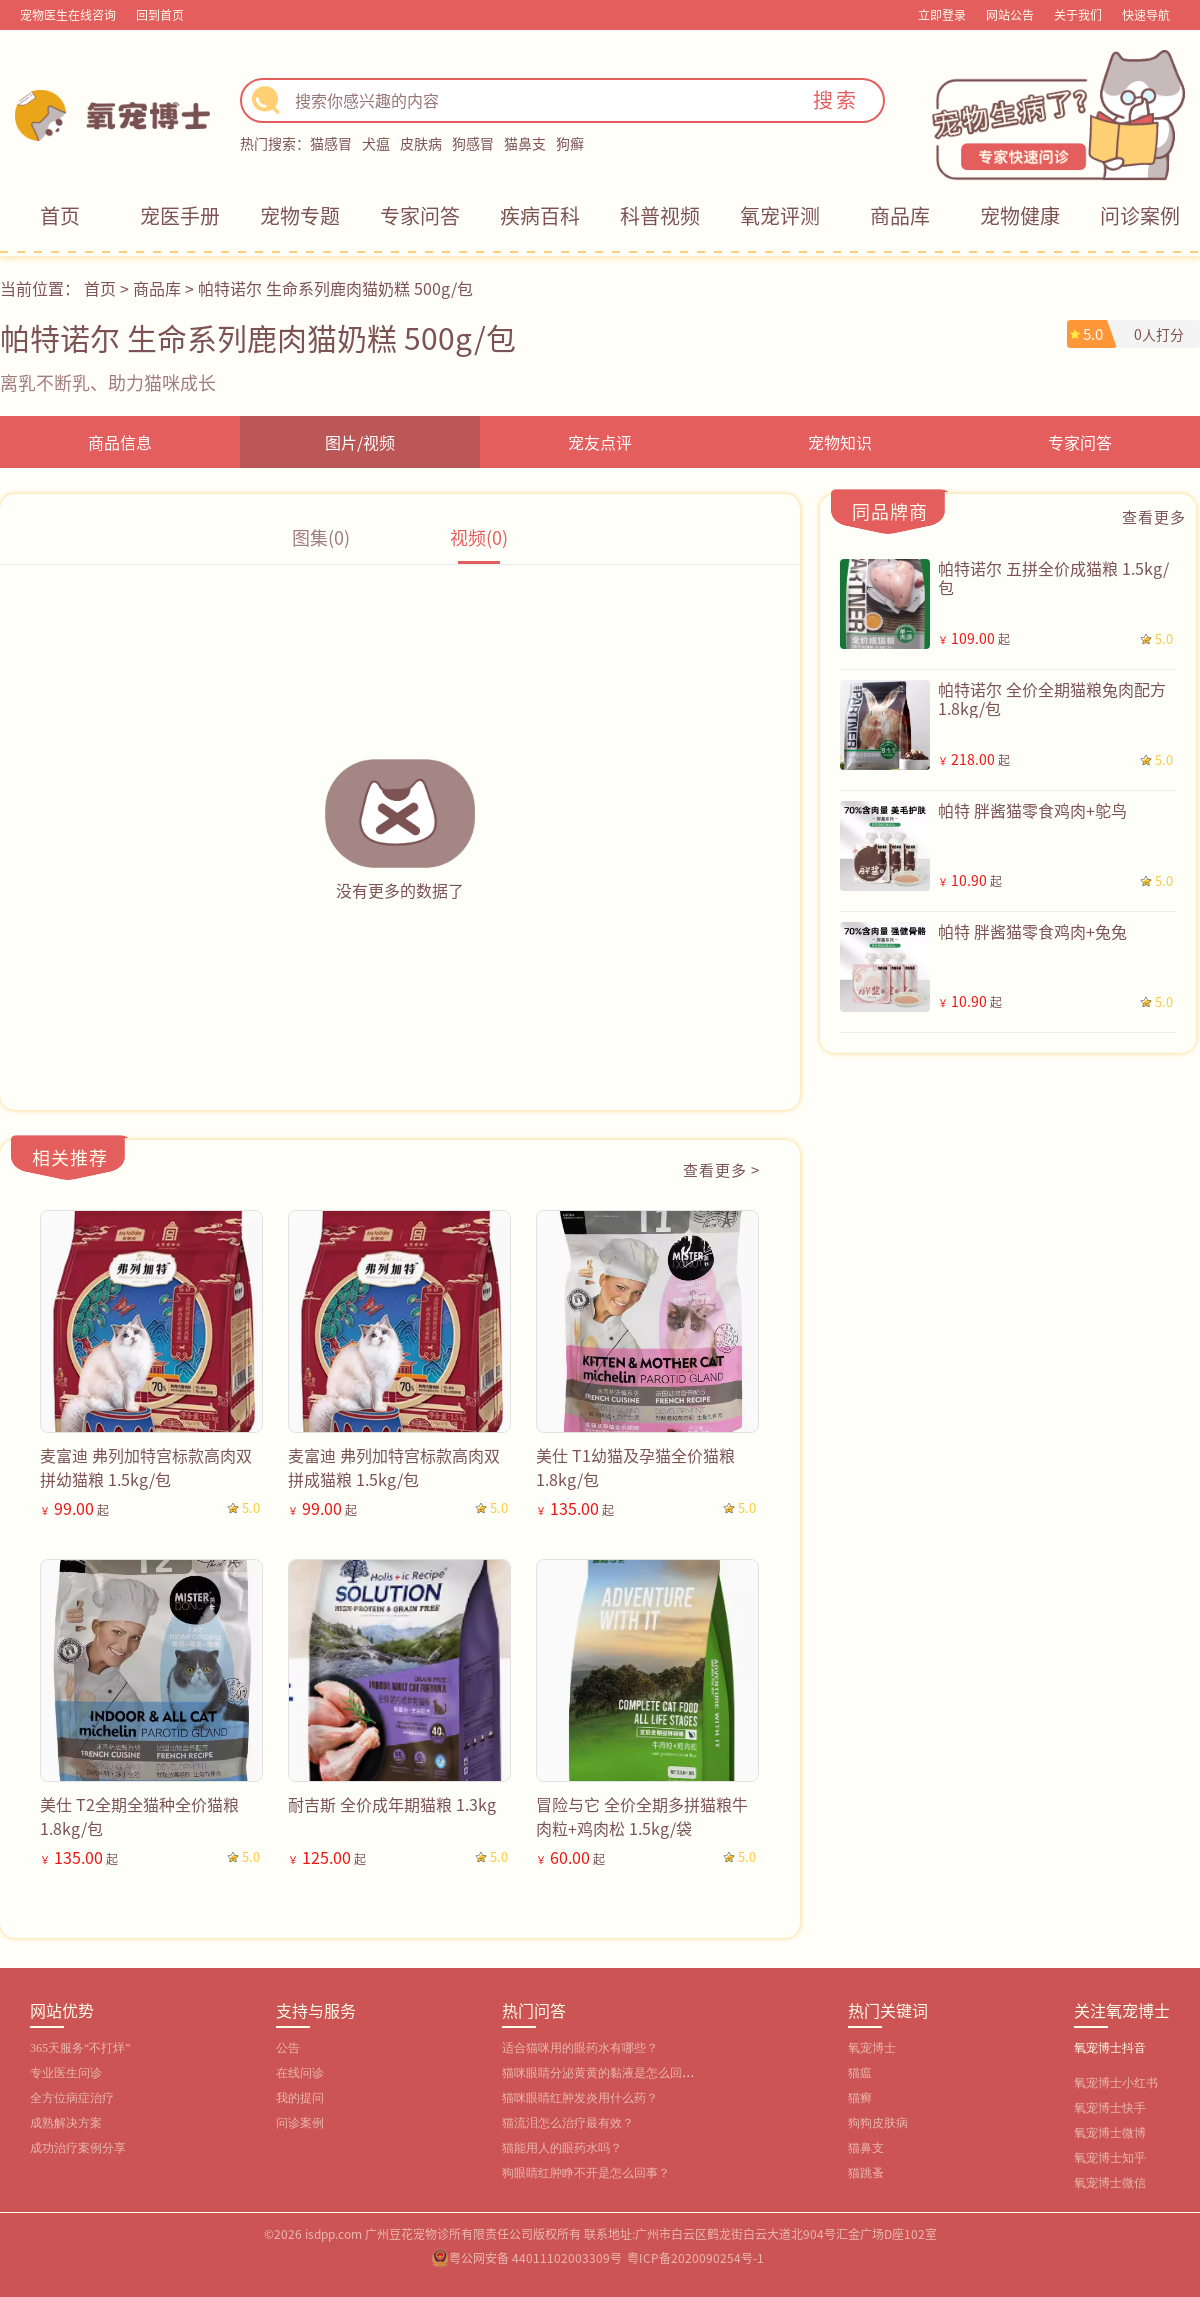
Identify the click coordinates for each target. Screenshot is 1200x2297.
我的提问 (300, 2098)
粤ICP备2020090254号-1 (695, 2257)
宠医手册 (180, 215)
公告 (288, 2048)
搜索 (836, 99)
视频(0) (479, 537)
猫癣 (860, 2098)
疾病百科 (540, 215)
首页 (60, 215)
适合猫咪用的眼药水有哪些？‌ (580, 2048)
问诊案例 (1140, 215)
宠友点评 (600, 442)
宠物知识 (840, 442)
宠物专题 (300, 215)
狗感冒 (473, 143)
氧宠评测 (780, 215)
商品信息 (120, 442)
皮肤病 (421, 143)
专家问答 (420, 215)
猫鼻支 (525, 143)
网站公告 (1010, 14)
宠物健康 (1020, 215)
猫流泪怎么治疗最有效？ (568, 2123)
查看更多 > (721, 1169)
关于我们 (1078, 14)
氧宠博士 (872, 2048)
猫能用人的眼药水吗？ (562, 2148)
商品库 (900, 215)
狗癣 (570, 143)
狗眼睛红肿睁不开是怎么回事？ (586, 2173)
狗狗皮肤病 (878, 2123)
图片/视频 (360, 442)
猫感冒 (331, 143)
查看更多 (1154, 516)
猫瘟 (860, 2073)
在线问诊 (300, 2073)
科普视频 (660, 215)
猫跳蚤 (866, 2173)
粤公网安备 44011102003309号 (535, 2257)
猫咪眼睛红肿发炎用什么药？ (580, 2098)
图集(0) (321, 537)
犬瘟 (376, 143)
